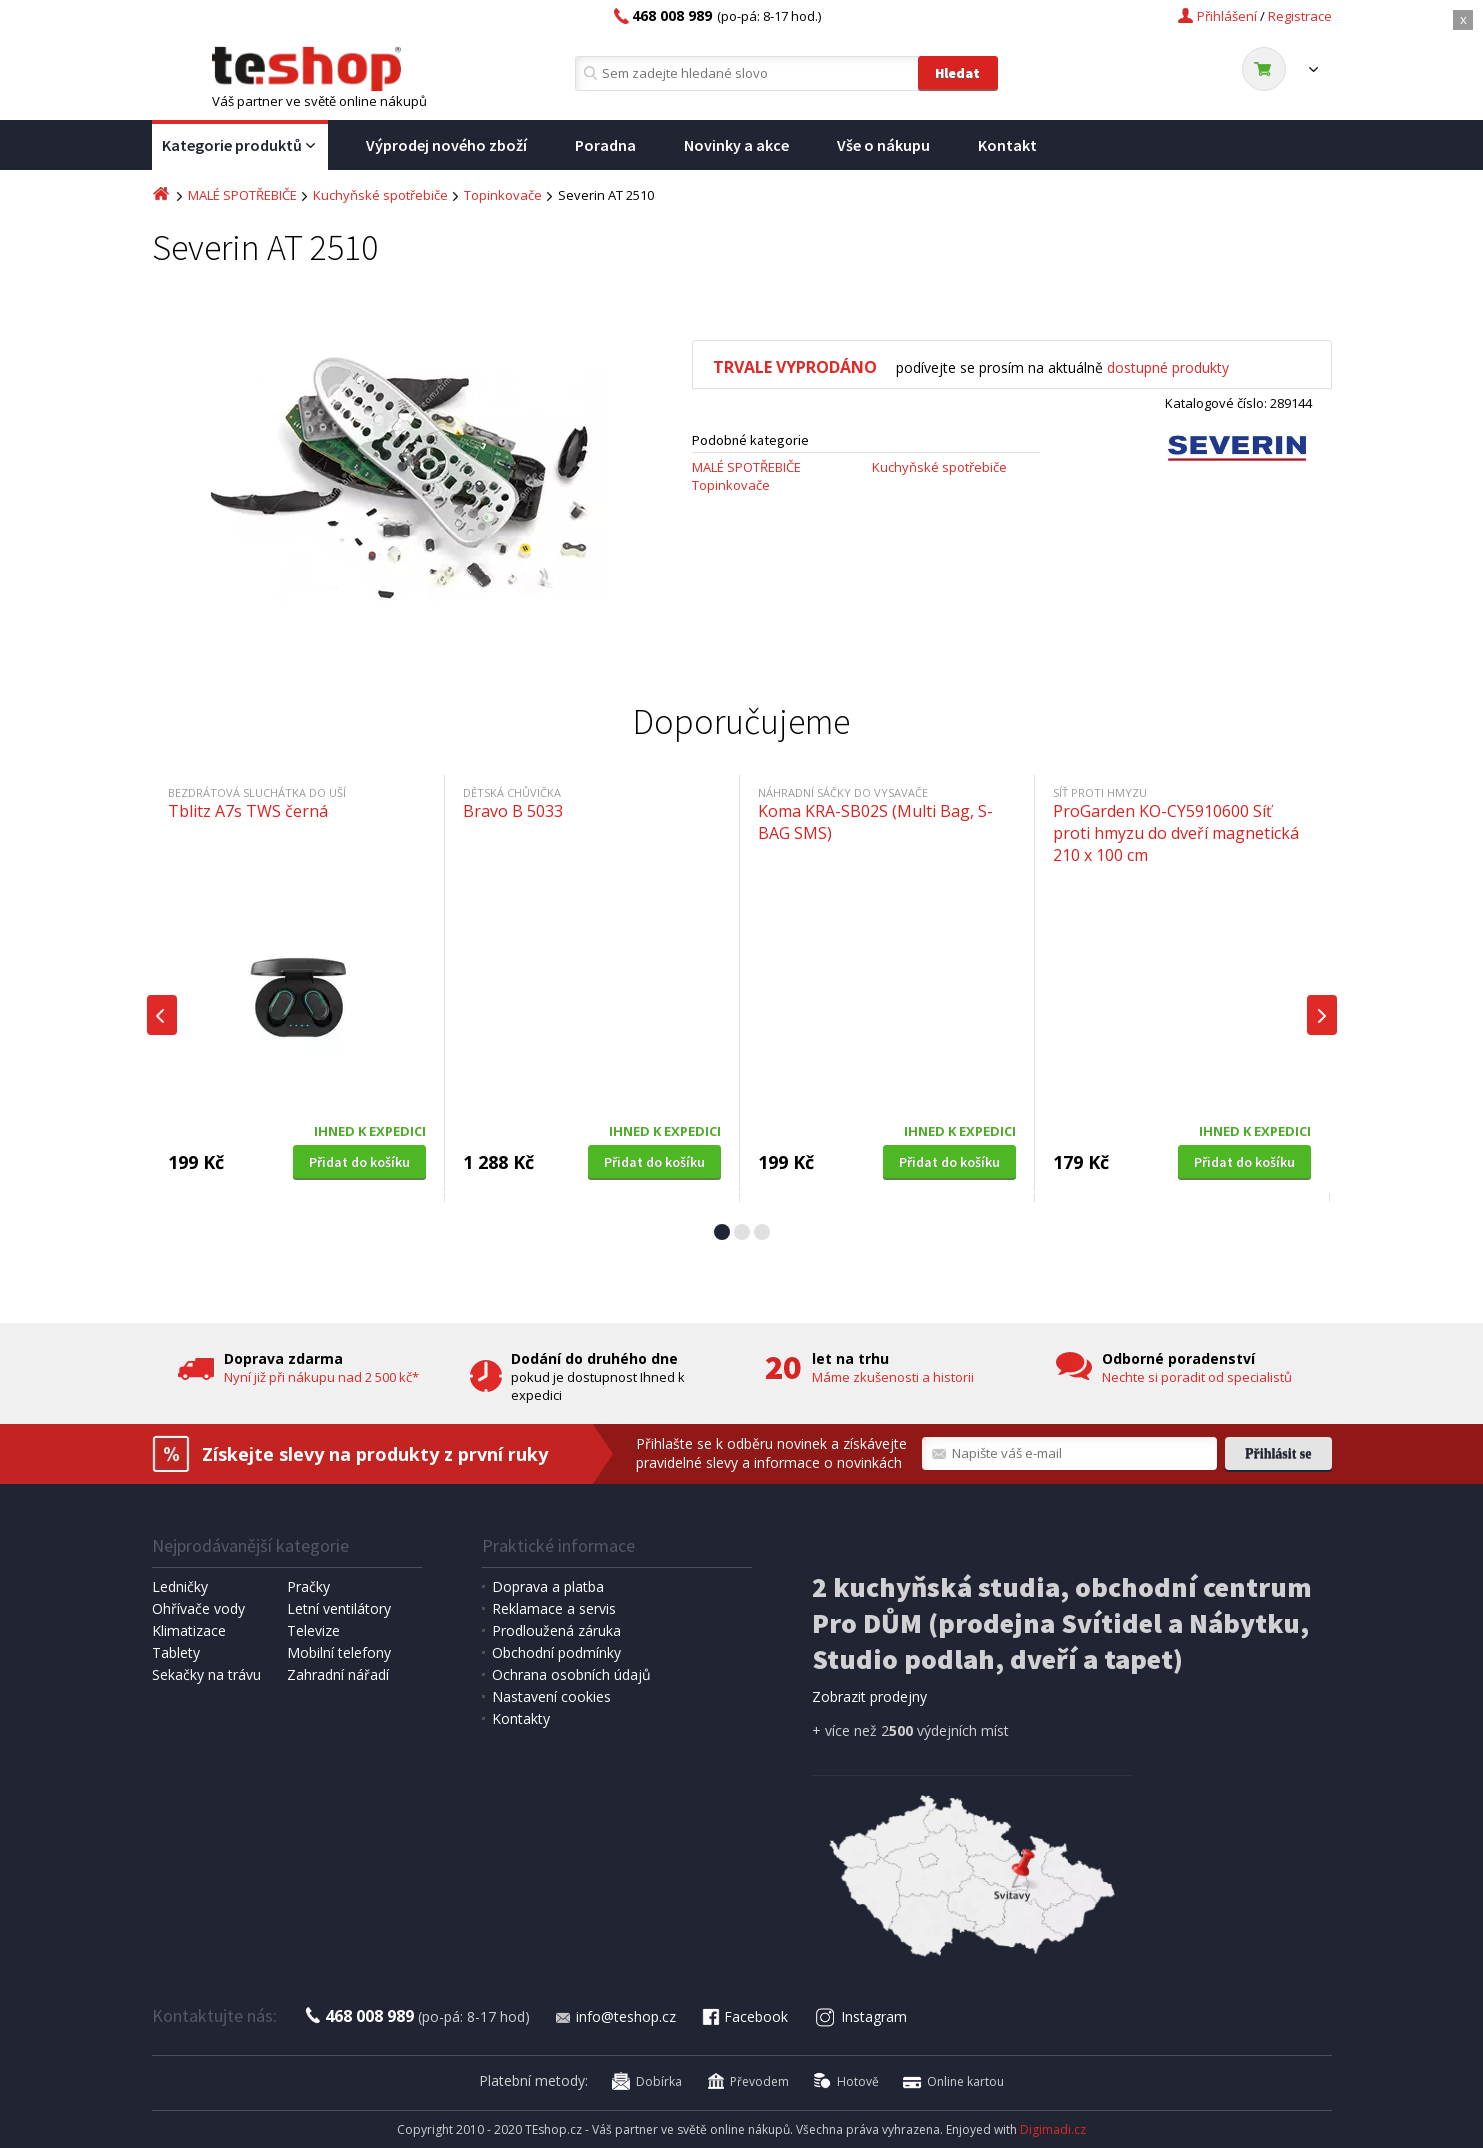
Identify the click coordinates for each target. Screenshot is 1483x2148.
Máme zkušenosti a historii (893, 1377)
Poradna (605, 145)
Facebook (744, 2016)
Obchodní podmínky (556, 1652)
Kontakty (521, 1718)
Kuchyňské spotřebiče (380, 195)
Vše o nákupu (883, 145)
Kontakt (1007, 145)
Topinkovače (503, 195)
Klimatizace (189, 1630)
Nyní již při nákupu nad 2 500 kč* (321, 1377)
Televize (313, 1630)
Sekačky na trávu (206, 1674)
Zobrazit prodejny (869, 1696)
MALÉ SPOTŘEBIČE (242, 195)
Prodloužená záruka (556, 1630)
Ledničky (180, 1586)
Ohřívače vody (198, 1608)
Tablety (176, 1652)
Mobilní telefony (339, 1652)
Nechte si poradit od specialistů (1197, 1377)
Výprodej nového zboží (446, 145)
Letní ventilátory (339, 1608)
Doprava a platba (548, 1586)
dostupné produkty (1168, 367)
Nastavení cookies (551, 1696)
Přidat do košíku (359, 1162)
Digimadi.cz (1053, 2129)
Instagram (860, 2016)
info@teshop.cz (615, 2016)
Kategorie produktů (240, 146)
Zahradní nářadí (338, 1674)
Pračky (308, 1586)
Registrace (1300, 16)
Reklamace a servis (554, 1608)
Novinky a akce (736, 145)
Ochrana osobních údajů (571, 1674)
